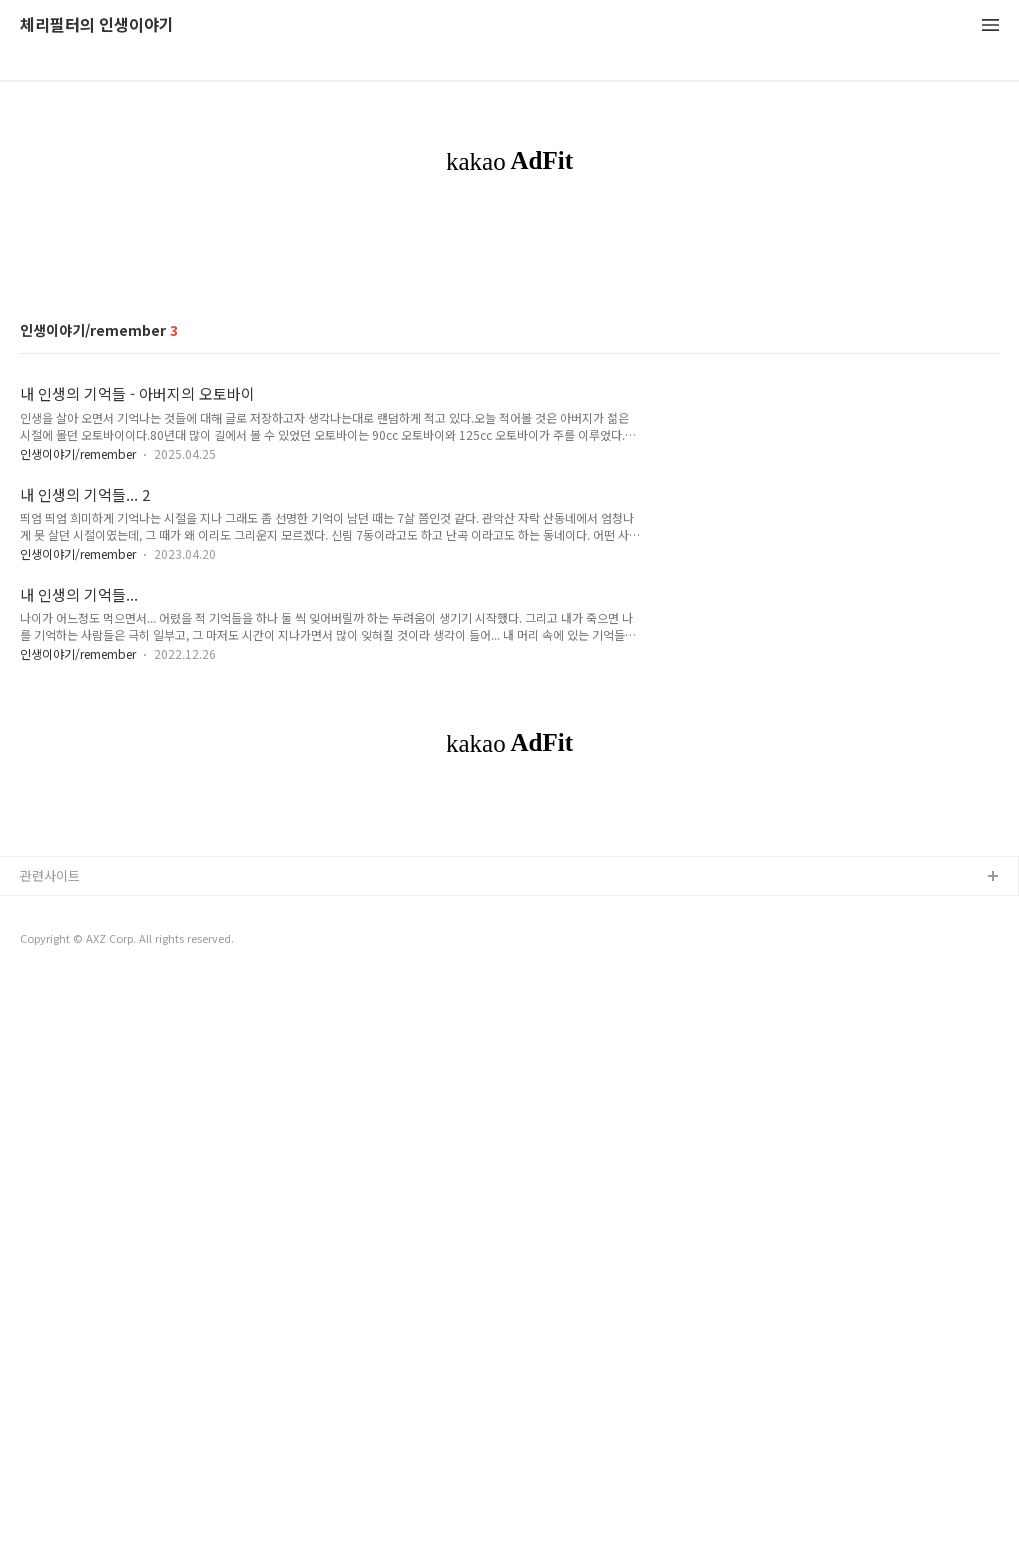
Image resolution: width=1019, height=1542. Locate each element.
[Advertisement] (509, 374)
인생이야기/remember (78, 733)
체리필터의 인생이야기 (97, 25)
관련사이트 (50, 1435)
